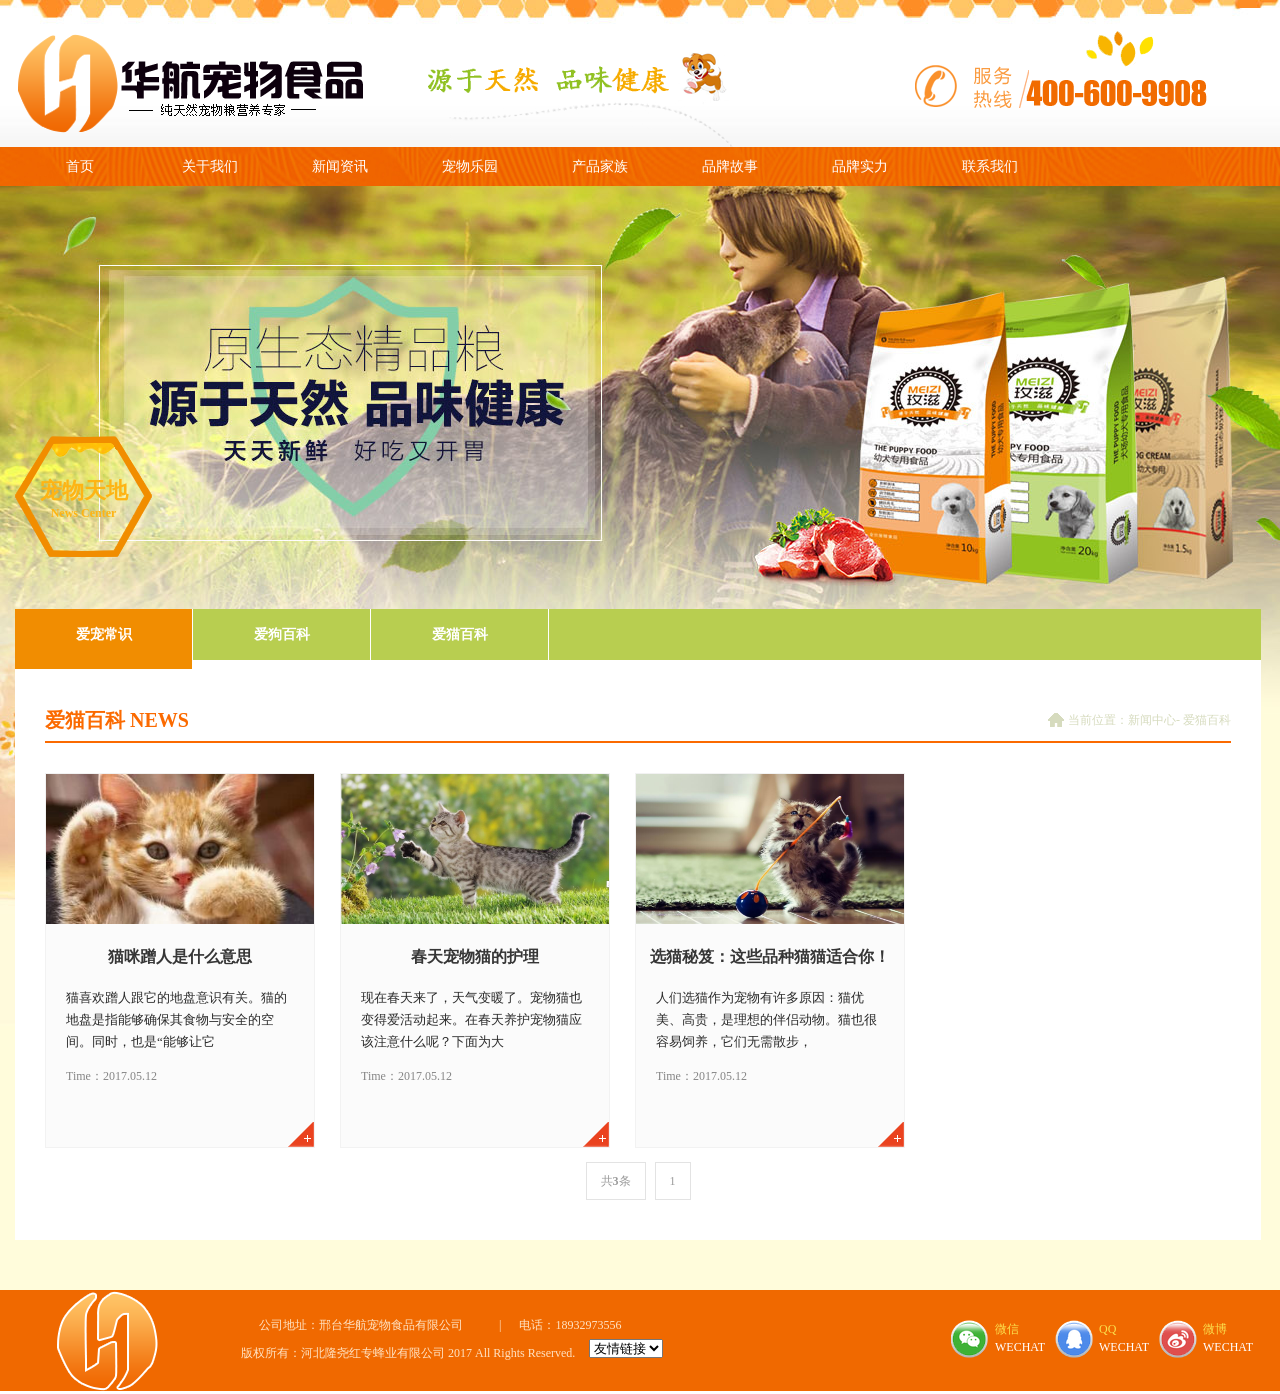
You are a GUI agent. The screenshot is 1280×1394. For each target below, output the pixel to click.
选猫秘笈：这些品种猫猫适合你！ (770, 956)
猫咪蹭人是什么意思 (180, 956)
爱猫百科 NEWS (117, 720)
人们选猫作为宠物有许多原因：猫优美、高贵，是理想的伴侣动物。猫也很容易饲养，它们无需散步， (766, 1019)
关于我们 (210, 166)
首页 (80, 166)
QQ (1107, 1329)
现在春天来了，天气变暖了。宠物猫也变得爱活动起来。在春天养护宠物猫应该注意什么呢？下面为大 (471, 1019)
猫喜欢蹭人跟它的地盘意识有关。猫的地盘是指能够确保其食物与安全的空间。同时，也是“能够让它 (176, 1019)
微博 (1215, 1329)
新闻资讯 (340, 166)
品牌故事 (730, 166)
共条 (616, 1181)
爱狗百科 (282, 634)
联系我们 (990, 166)
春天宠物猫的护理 (475, 956)
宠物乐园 (470, 166)
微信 (1007, 1329)
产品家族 (600, 166)
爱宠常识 (104, 634)
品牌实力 (860, 166)
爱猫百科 (460, 634)
